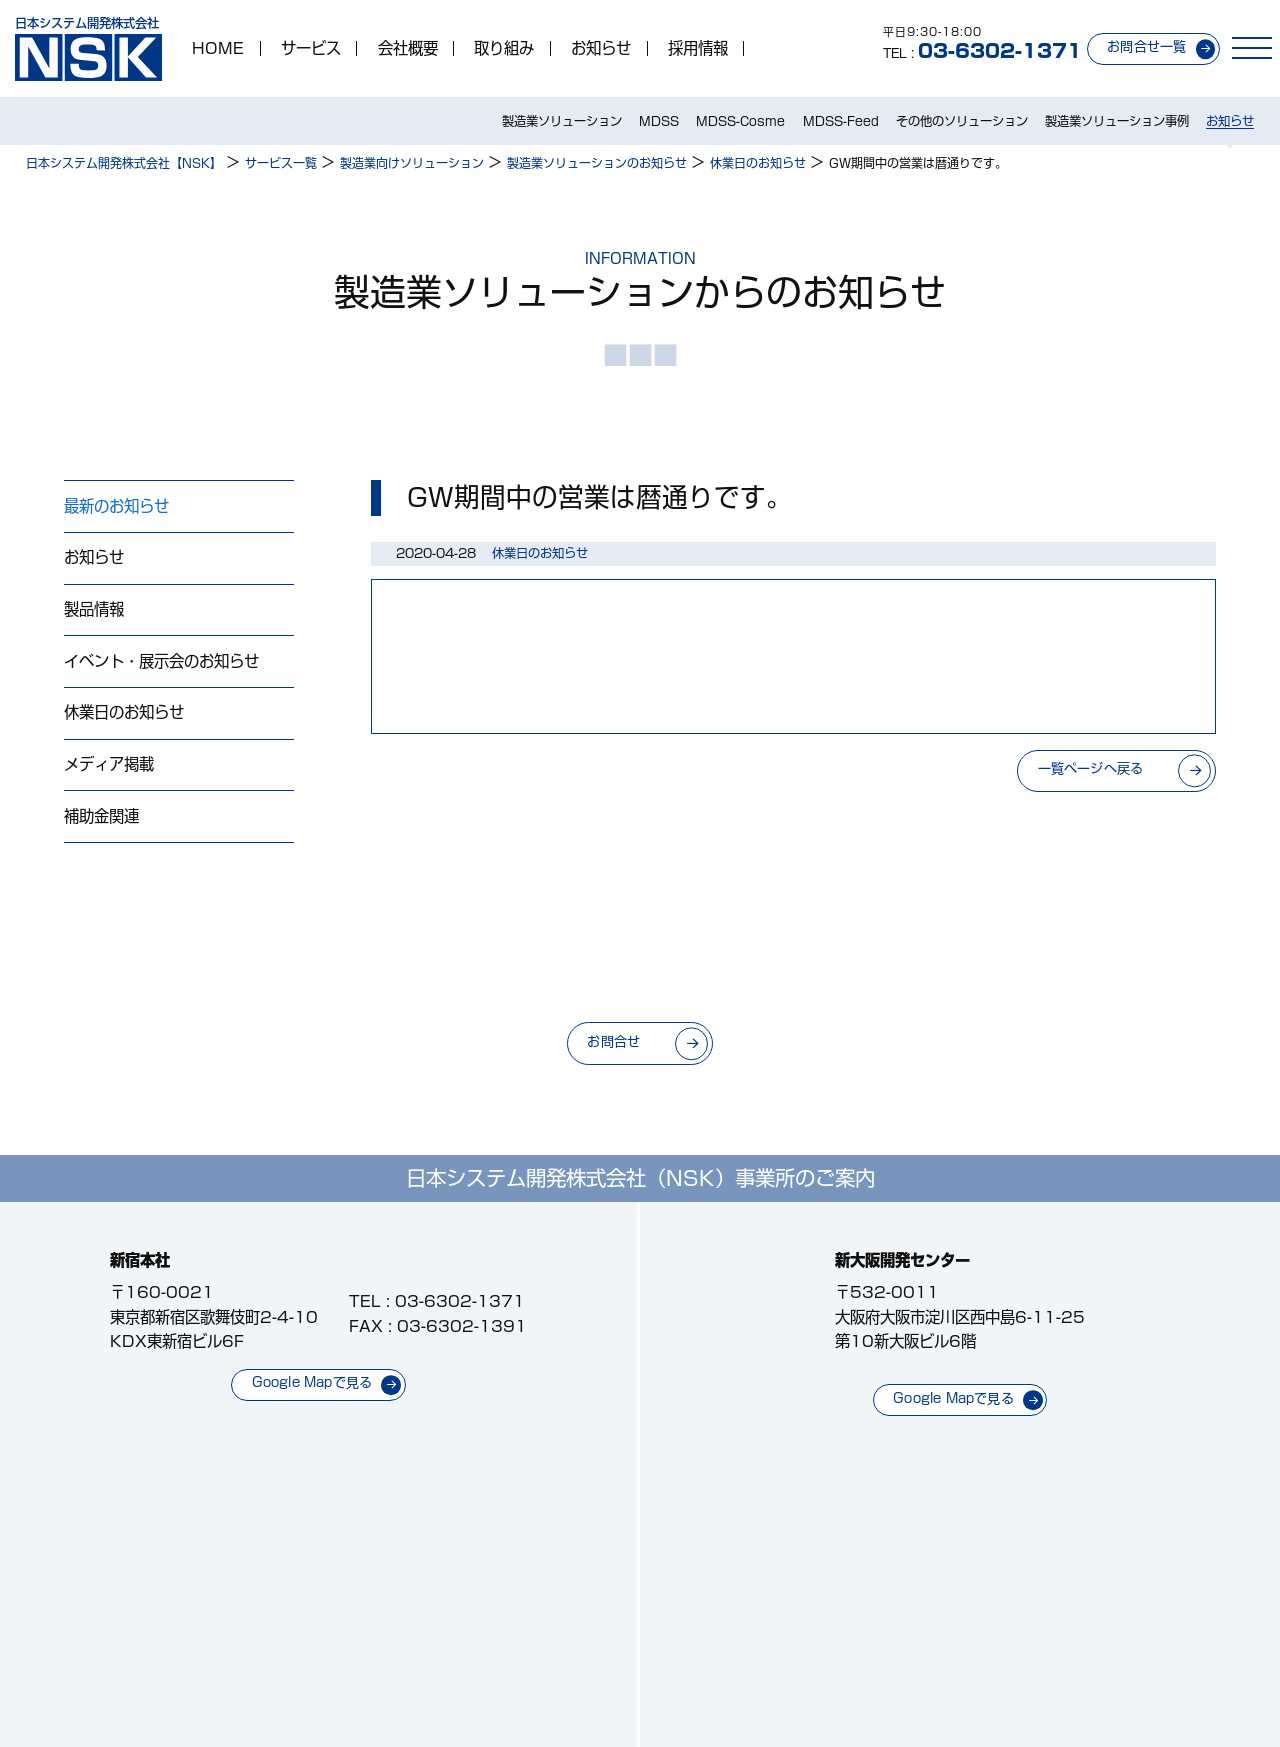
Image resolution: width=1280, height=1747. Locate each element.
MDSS (659, 121)
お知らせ (601, 48)
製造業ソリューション (562, 121)
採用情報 (698, 48)
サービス (311, 48)
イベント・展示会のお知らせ (161, 661)
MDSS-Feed (841, 121)
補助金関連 (101, 816)
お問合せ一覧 (1146, 46)
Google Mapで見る (312, 1382)
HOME (218, 48)
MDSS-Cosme (740, 121)
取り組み (504, 48)
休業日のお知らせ (124, 712)
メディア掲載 (109, 764)
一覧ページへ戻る (1091, 768)
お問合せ (613, 1041)
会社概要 (408, 48)
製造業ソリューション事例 (1117, 121)
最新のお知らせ (116, 506)
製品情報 (94, 609)
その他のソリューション (962, 121)
